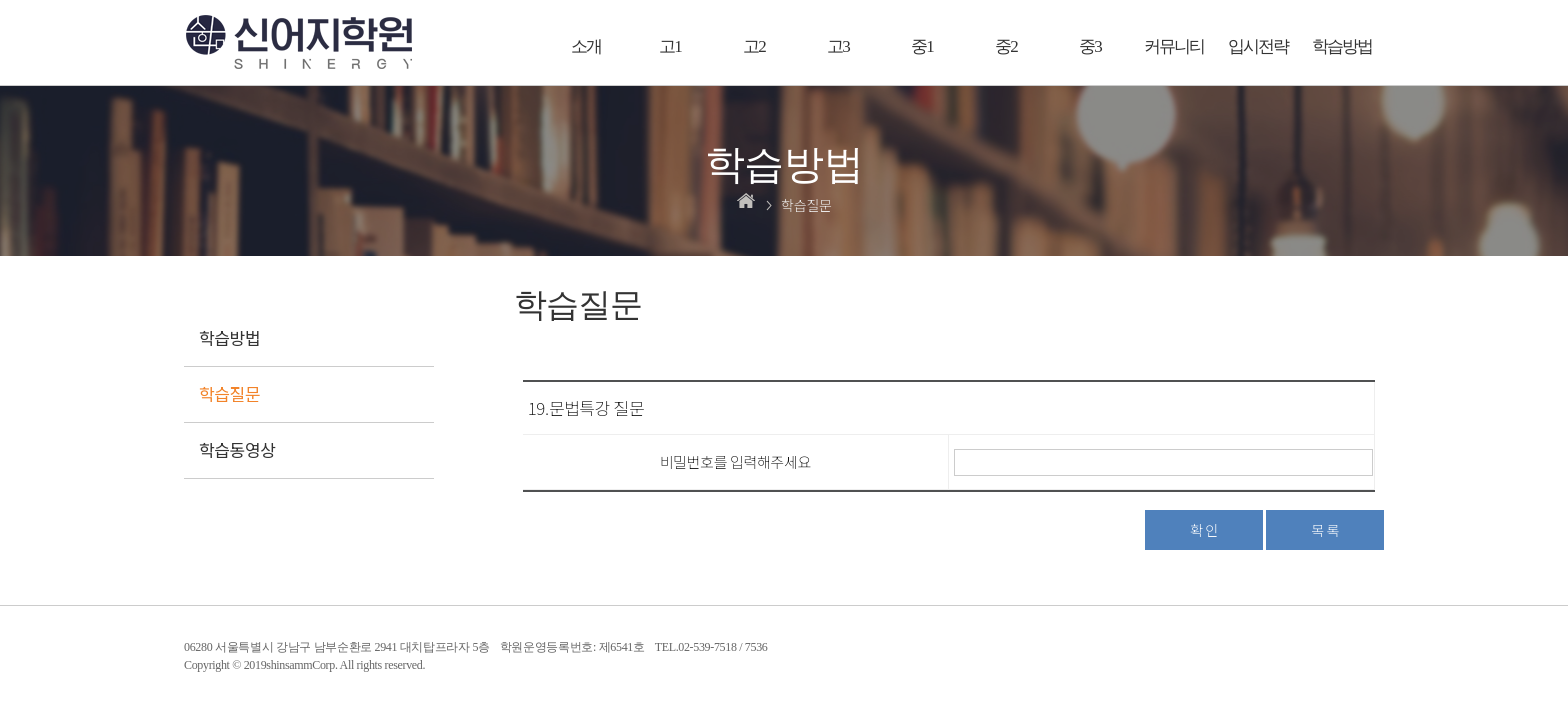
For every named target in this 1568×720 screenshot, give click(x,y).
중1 (922, 46)
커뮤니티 (1174, 46)
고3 (838, 46)
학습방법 (1342, 46)
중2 (1006, 46)
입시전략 (1258, 46)
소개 (586, 46)
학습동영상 (237, 449)
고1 (670, 46)
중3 (1090, 46)
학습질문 (229, 393)
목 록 (1325, 530)
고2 (754, 46)
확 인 (1204, 530)
